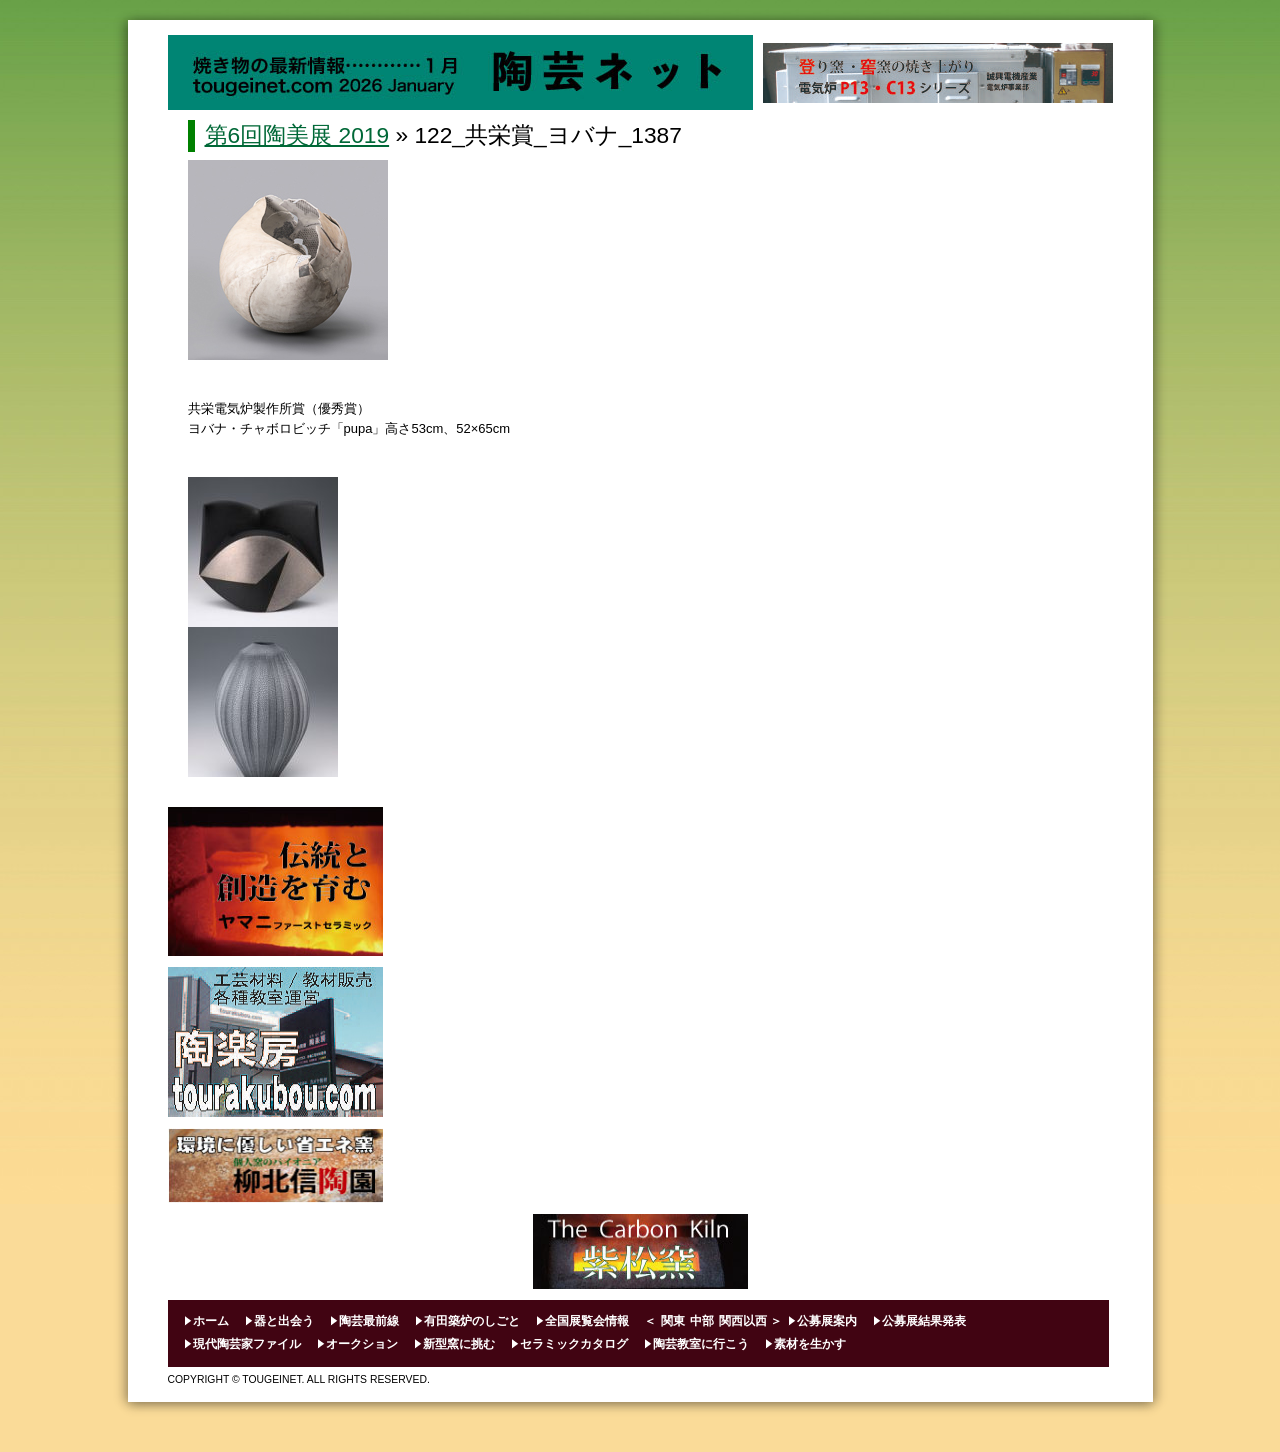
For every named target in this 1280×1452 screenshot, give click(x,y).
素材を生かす (810, 1344)
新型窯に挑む (459, 1344)
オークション (362, 1344)
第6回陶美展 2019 (297, 135)
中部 (702, 1321)
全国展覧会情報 (587, 1321)
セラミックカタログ (574, 1344)
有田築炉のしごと (472, 1321)
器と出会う (284, 1321)
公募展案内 (827, 1321)
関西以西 (743, 1321)
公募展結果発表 (924, 1321)
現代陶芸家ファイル (247, 1344)
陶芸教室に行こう (701, 1344)
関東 (673, 1321)
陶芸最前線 (369, 1321)
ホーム (211, 1321)
